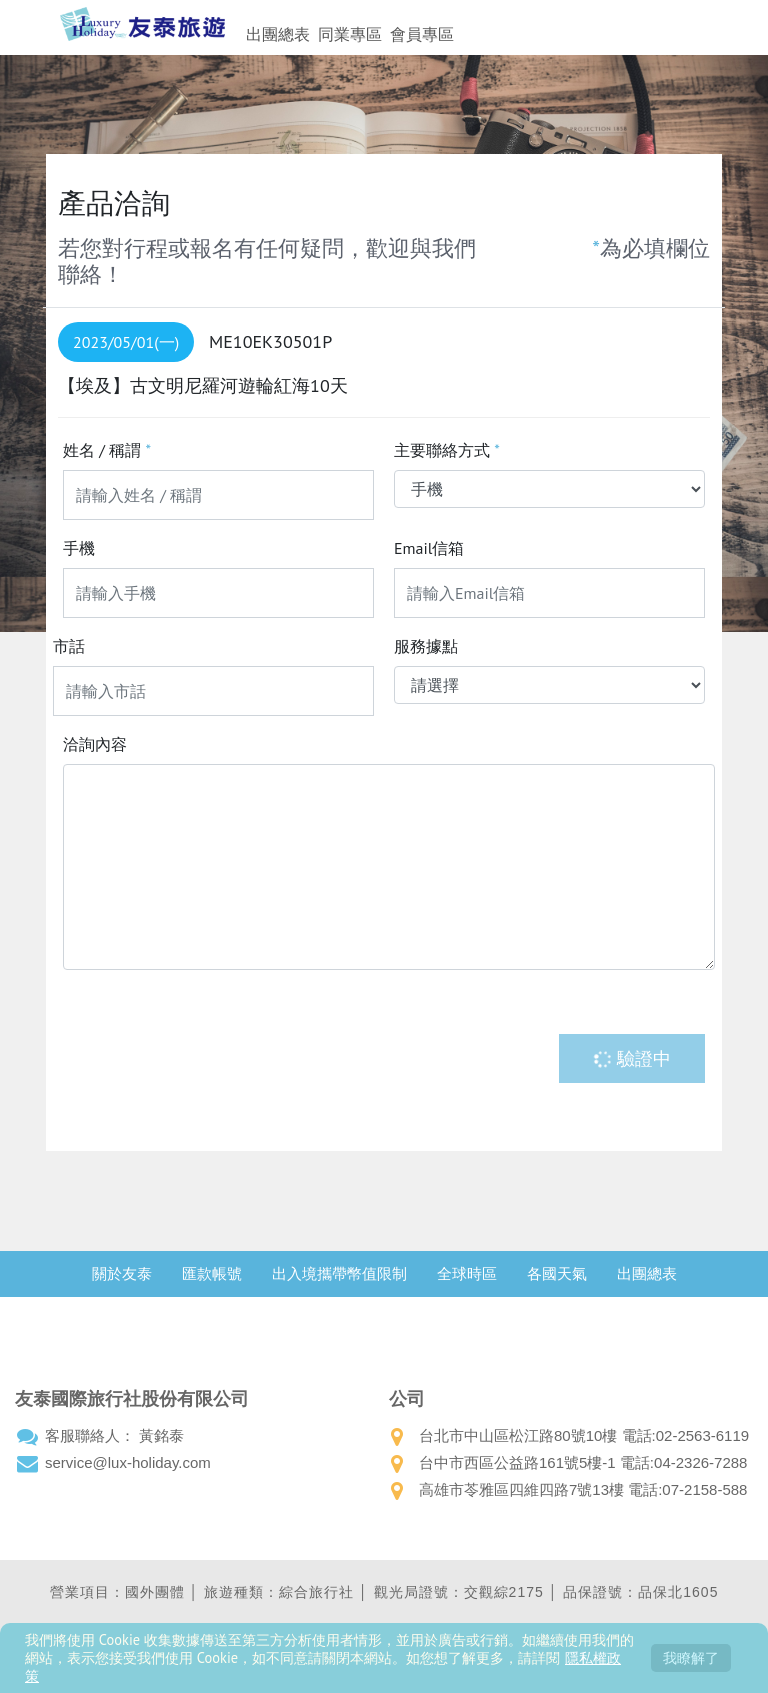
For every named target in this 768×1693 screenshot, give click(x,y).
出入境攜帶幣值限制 (339, 1273)
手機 (79, 548)
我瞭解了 (691, 1657)
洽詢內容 (95, 744)
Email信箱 (429, 548)
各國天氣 (557, 1273)
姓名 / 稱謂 (107, 450)
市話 (69, 646)
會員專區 (422, 34)
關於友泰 (122, 1273)
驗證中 (632, 1058)
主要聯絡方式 (447, 450)
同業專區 (350, 34)
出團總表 (278, 34)
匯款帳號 (212, 1273)
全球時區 (467, 1273)
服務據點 (426, 646)
